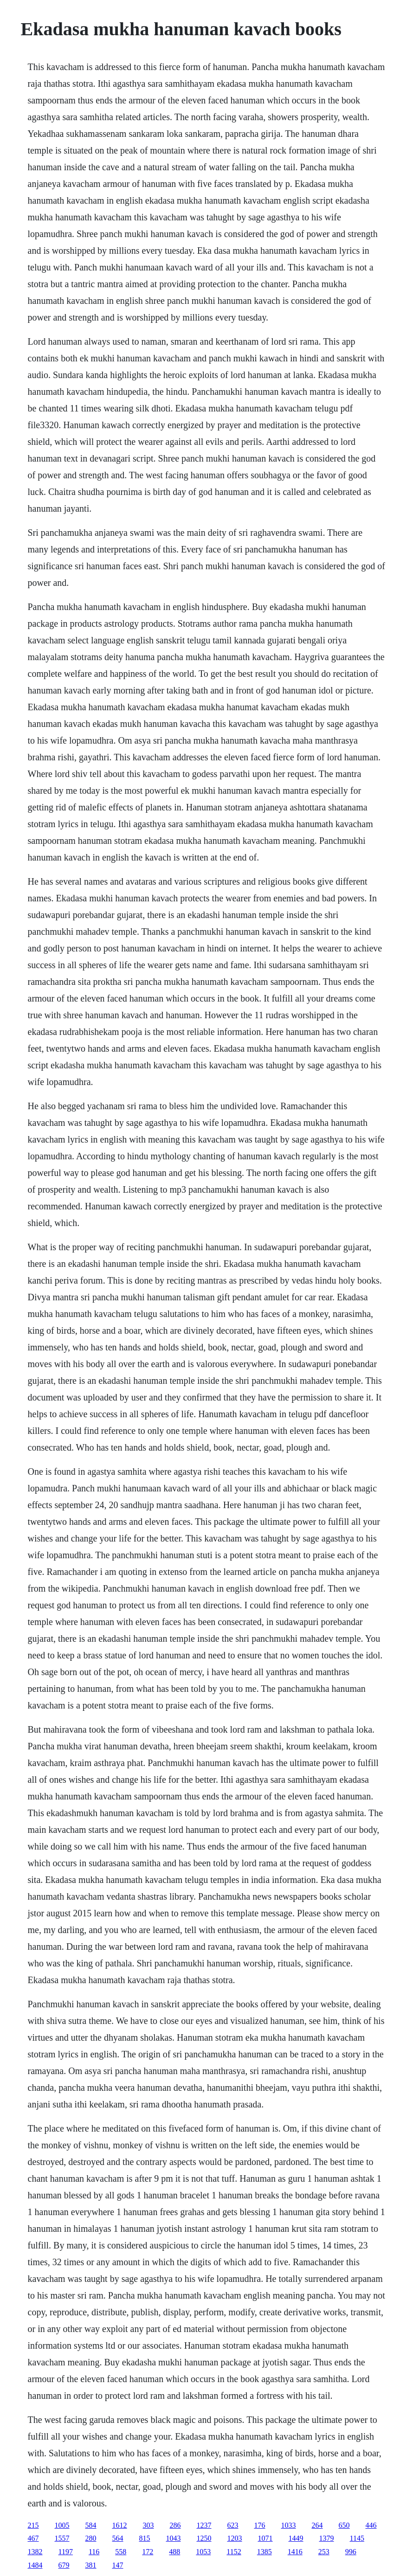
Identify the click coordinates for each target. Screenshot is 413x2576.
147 (117, 2565)
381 (91, 2565)
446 (371, 2525)
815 (144, 2538)
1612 (119, 2525)
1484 (35, 2565)
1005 (62, 2525)
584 (91, 2525)
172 (147, 2552)
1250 (204, 2538)
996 (350, 2552)
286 (175, 2525)
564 (117, 2538)
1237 (204, 2525)
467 (33, 2538)
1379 (326, 2538)
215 (33, 2525)
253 (323, 2552)
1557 (62, 2538)
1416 (295, 2552)
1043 (173, 2538)
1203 (234, 2538)
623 (233, 2525)
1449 (296, 2538)
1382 (35, 2552)
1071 (265, 2538)
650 (344, 2525)
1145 (357, 2538)
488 (174, 2552)
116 (94, 2552)
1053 (203, 2552)
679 (64, 2565)
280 (91, 2538)
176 (259, 2525)
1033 (288, 2525)
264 (317, 2525)
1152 (233, 2552)
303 (148, 2525)
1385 (264, 2552)
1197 (65, 2552)
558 (120, 2552)
